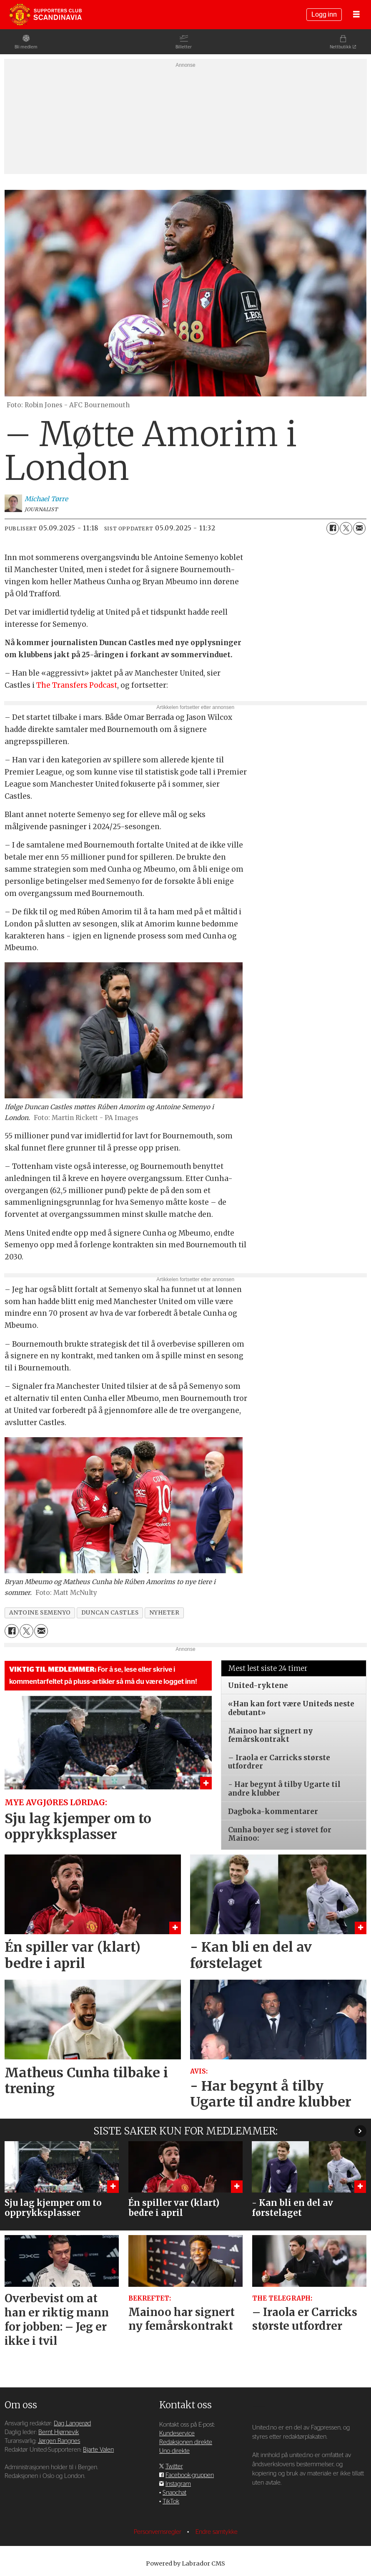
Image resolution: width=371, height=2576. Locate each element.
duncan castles (110, 1612)
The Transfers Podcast (76, 685)
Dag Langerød (72, 2423)
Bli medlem (26, 47)
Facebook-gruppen (189, 2475)
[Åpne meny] (356, 15)
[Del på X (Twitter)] (346, 528)
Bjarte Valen (98, 2450)
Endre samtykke (217, 2532)
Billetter (183, 47)
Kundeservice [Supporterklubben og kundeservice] (177, 2433)
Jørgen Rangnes (59, 2441)
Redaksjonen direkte (185, 2442)
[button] (360, 2131)
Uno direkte (174, 2451)
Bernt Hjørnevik (58, 2432)
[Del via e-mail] (359, 528)
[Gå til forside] (45, 14)
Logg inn (324, 14)
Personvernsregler (158, 2532)
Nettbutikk (340, 47)
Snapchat (174, 2493)
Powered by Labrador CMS (185, 2563)
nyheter (164, 1612)
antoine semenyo (40, 1612)
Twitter (174, 2466)
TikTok (171, 2501)
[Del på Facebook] (332, 528)
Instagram (178, 2484)
